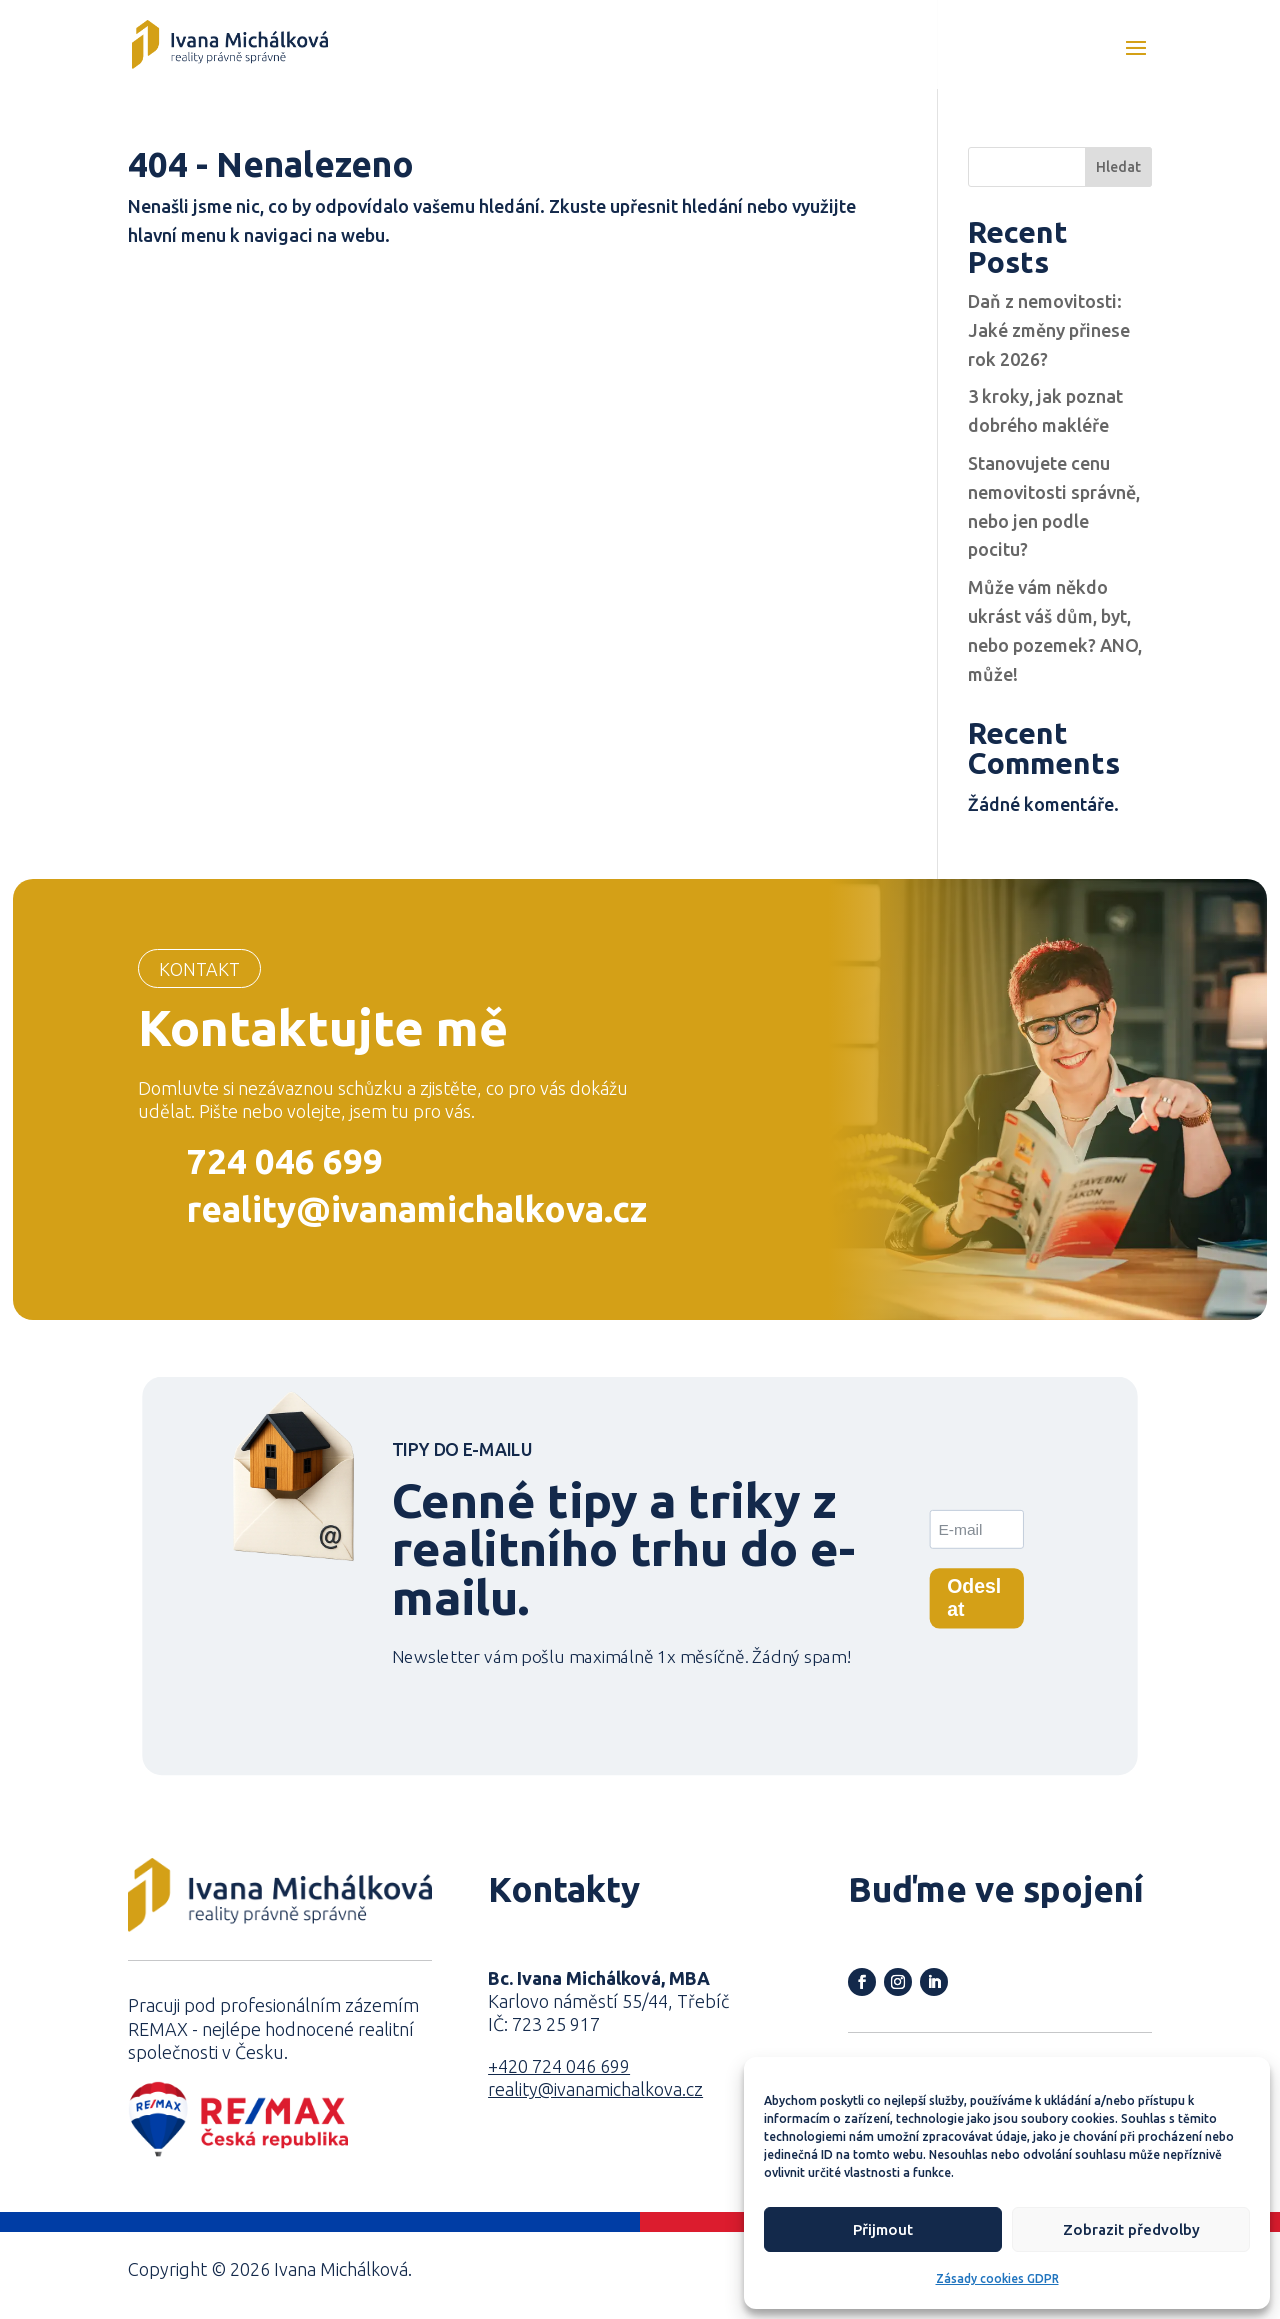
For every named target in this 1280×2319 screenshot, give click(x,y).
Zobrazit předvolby (1131, 2229)
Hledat (1118, 167)
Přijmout (883, 2229)
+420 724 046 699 (559, 2066)
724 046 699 (285, 1161)
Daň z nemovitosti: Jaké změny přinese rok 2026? (1049, 330)
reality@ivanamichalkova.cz (417, 1209)
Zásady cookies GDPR (997, 2278)
